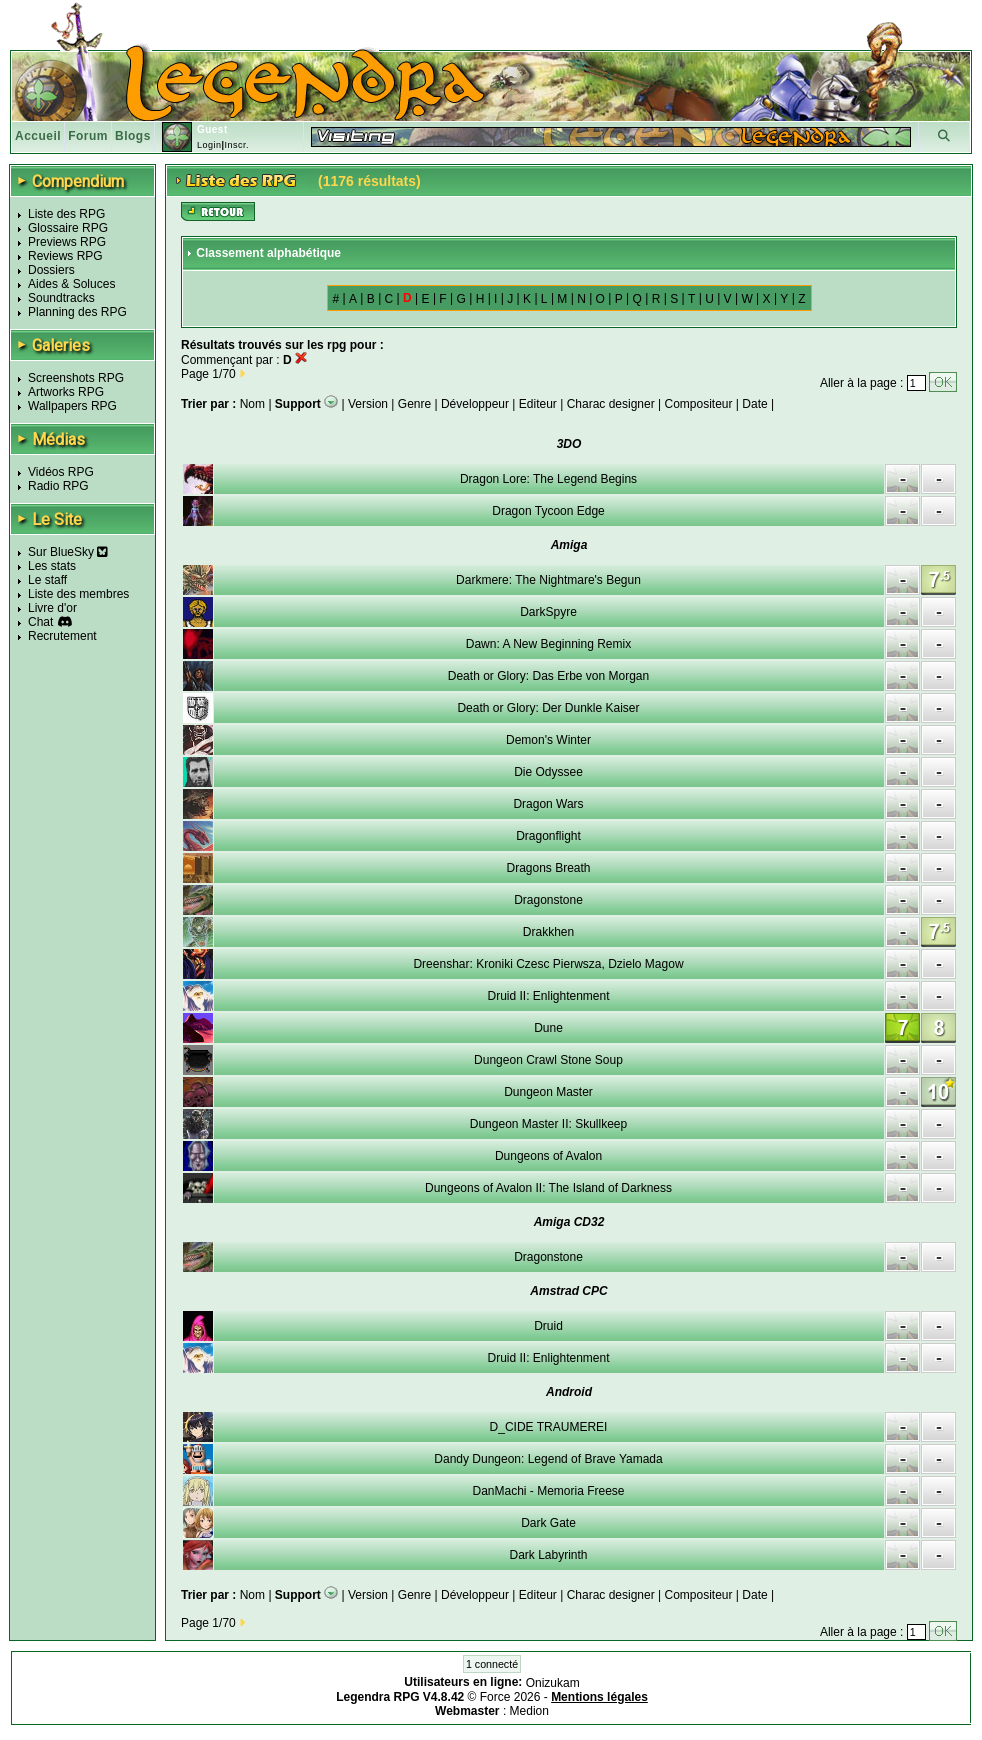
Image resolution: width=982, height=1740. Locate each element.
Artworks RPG (66, 392)
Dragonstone (548, 900)
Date (754, 404)
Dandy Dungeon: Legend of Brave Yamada (548, 1459)
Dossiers (51, 270)
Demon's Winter (548, 740)
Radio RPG (58, 486)
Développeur (475, 404)
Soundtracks (61, 298)
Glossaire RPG (68, 228)
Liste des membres (78, 594)
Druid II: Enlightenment (548, 996)
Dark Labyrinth (548, 1555)
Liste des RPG (66, 214)
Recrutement (62, 636)
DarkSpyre (548, 612)
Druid (548, 1326)
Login (209, 145)
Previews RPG (67, 242)
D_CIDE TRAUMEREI (549, 1427)
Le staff (47, 580)
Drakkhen (548, 932)
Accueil (38, 136)
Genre (414, 404)
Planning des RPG (77, 312)
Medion (529, 1711)
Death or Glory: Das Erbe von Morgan (548, 676)
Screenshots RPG (76, 378)
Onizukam (553, 1683)
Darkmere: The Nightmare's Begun (548, 580)
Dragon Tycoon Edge (548, 511)
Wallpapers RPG (72, 406)
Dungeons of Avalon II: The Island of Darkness (548, 1188)
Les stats (52, 566)
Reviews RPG (65, 256)
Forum (88, 136)
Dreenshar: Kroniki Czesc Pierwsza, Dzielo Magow (548, 964)
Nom (254, 404)
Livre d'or (52, 608)
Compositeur (698, 404)
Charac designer (611, 404)
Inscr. (236, 145)
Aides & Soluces (71, 284)
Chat (40, 622)
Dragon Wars (548, 804)
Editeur (538, 404)
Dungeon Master (548, 1092)
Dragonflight (548, 836)
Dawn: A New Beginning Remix (548, 644)
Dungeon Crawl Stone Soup (548, 1060)
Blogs (133, 136)
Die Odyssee (548, 772)
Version (368, 404)
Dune (548, 1028)
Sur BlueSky (68, 552)
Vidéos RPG (61, 472)
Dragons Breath (548, 868)
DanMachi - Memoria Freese (548, 1491)
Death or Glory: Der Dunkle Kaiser (548, 708)
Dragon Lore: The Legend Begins (548, 479)
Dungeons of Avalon (548, 1156)
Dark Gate (548, 1523)
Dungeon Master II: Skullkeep (548, 1124)
